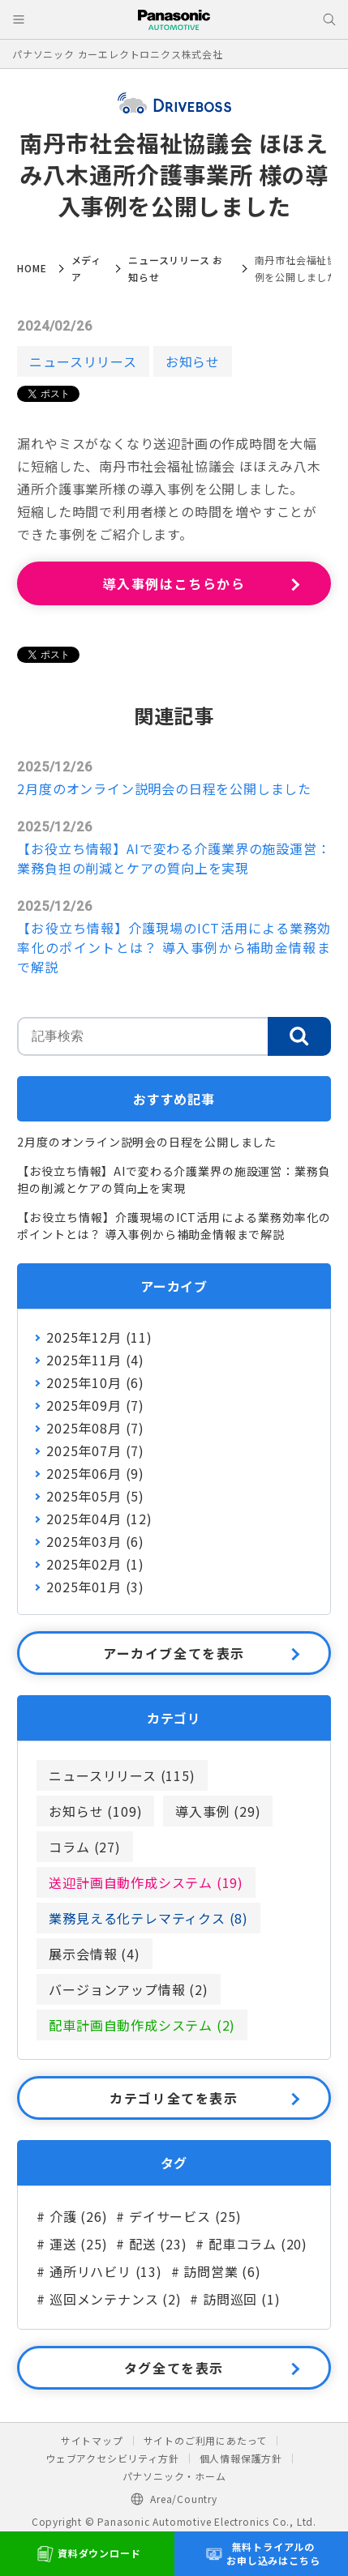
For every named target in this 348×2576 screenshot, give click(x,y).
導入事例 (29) (217, 1811)
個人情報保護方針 (241, 2458)
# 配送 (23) (151, 2243)
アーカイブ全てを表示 (174, 1653)
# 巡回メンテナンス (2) (109, 2299)
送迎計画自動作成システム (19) (146, 1882)
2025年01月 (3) (95, 1586)
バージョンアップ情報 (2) (128, 1989)
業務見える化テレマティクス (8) (148, 1918)
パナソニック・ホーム (174, 2476)
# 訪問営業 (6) (216, 2271)
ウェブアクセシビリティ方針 (111, 2458)
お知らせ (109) (95, 1811)
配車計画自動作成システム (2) (142, 2025)
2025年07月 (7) (95, 1450)
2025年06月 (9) (95, 1473)
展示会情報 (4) (94, 1953)
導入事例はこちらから (174, 583)
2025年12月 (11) (99, 1337)
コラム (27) (84, 1846)
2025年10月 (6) (95, 1382)
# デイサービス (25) (178, 2216)
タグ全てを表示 (174, 2367)
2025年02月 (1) (95, 1564)
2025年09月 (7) (95, 1405)
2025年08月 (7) (95, 1428)
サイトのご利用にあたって (206, 2440)
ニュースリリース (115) (122, 1775)
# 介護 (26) (72, 2216)
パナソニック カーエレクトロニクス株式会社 (117, 54)
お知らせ (192, 361)
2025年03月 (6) (95, 1541)
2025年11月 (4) (95, 1359)
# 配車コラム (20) (251, 2243)
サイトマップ (92, 2440)
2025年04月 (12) (99, 1518)
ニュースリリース (82, 361)
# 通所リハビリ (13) (99, 2271)
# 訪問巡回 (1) (235, 2299)
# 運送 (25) (72, 2243)
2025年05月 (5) (95, 1496)
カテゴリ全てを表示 (174, 2098)
